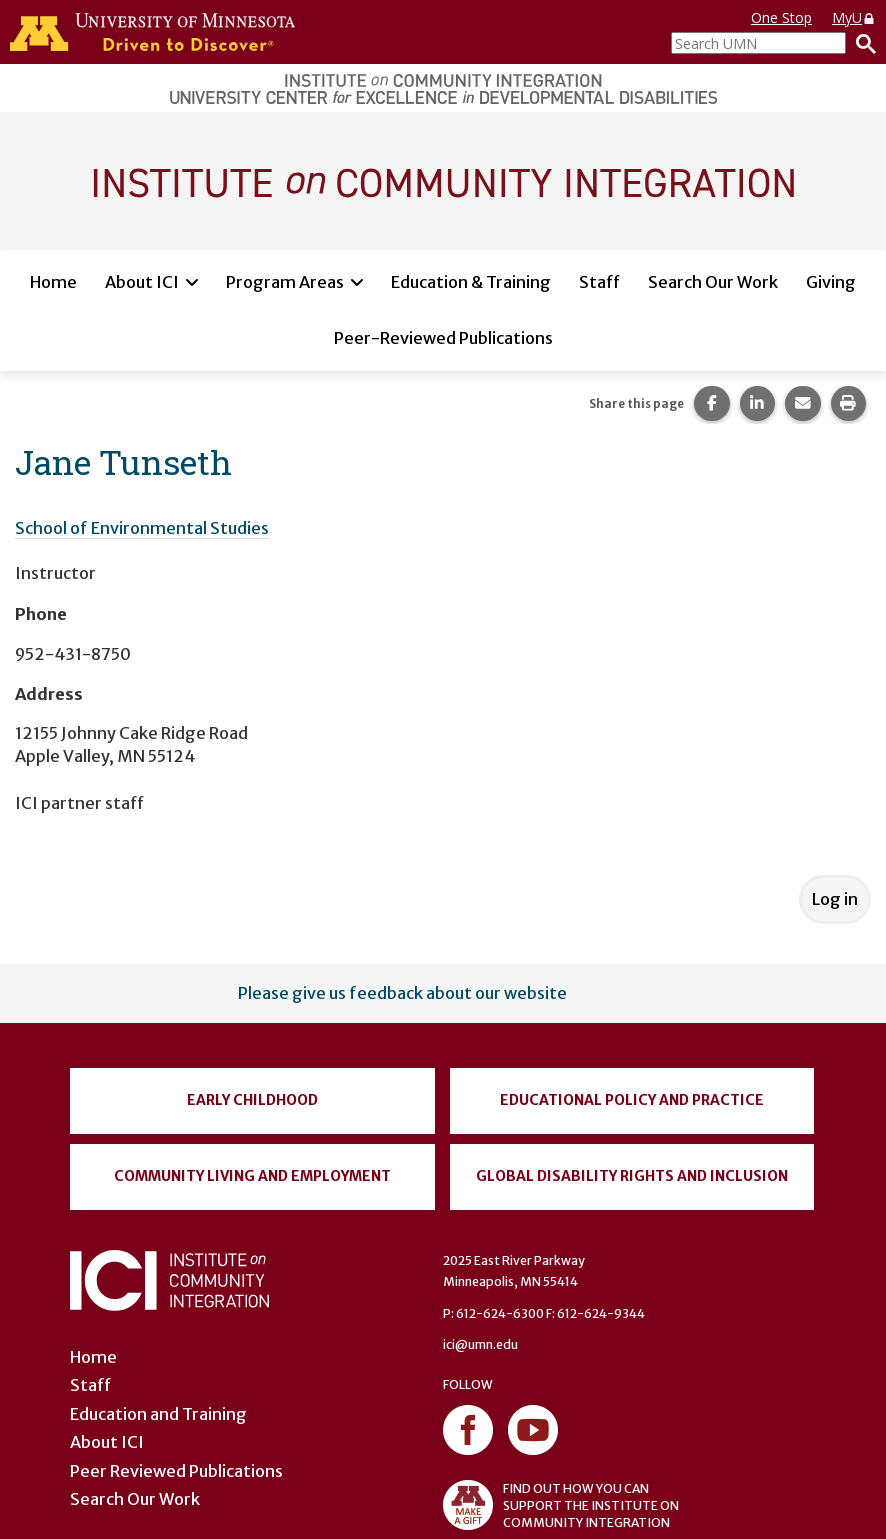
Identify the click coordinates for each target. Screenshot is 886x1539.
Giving (831, 282)
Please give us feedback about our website (402, 993)
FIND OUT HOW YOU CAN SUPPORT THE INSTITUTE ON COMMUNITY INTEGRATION (561, 1505)
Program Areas (285, 282)
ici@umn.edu (480, 1344)
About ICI (142, 282)
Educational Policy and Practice (632, 1100)
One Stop (781, 17)
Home (53, 282)
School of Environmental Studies (142, 528)
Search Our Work (713, 282)
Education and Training (158, 1414)
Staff (599, 282)
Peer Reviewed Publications (176, 1471)
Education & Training (471, 282)
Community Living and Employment (252, 1176)
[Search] (861, 43)
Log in (835, 899)
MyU (854, 17)
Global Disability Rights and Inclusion (632, 1176)
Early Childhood (252, 1100)
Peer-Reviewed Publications (443, 338)
